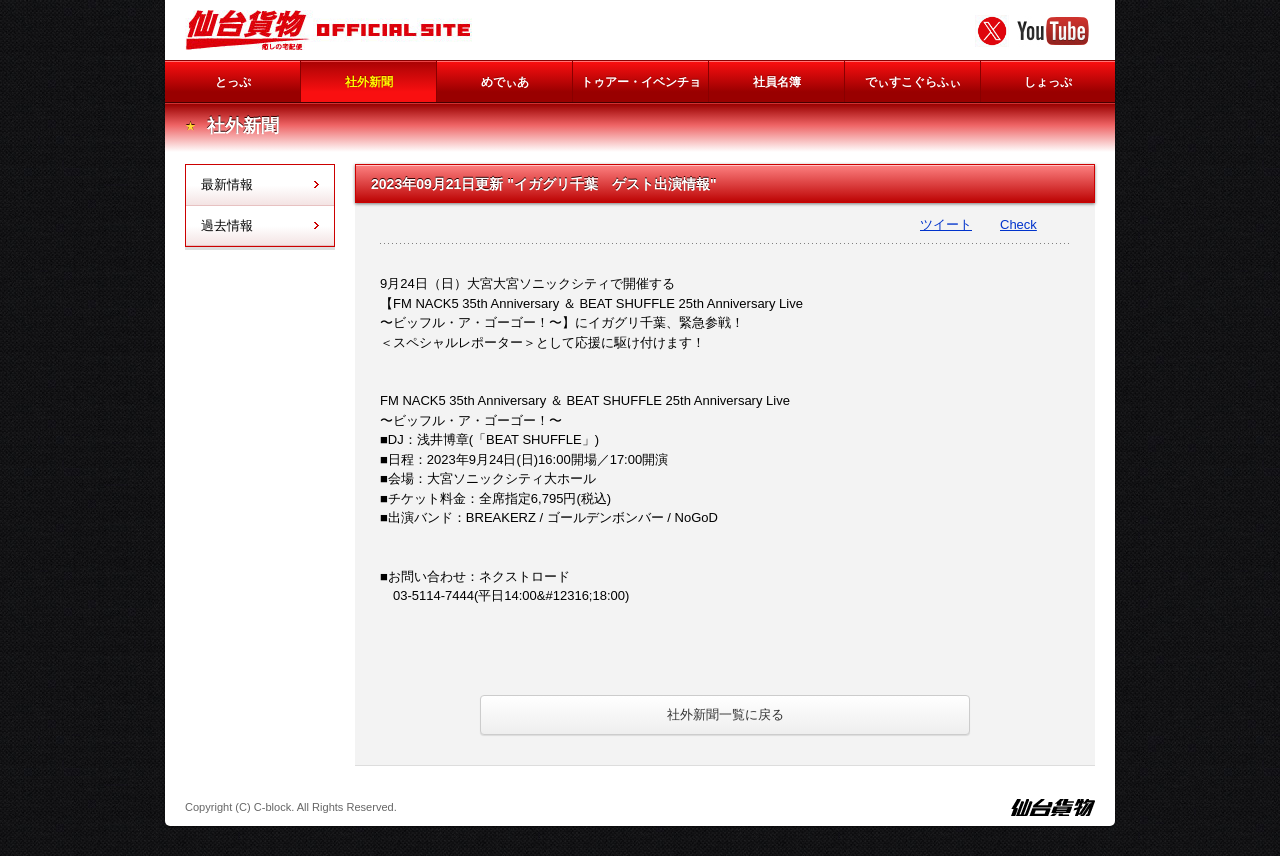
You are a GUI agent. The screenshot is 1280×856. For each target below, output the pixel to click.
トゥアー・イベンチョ (641, 82)
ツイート (946, 224)
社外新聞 (369, 82)
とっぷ (233, 82)
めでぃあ (505, 82)
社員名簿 (777, 82)
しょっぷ (1048, 82)
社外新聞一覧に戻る (725, 714)
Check (1018, 224)
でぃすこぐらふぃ (913, 82)
